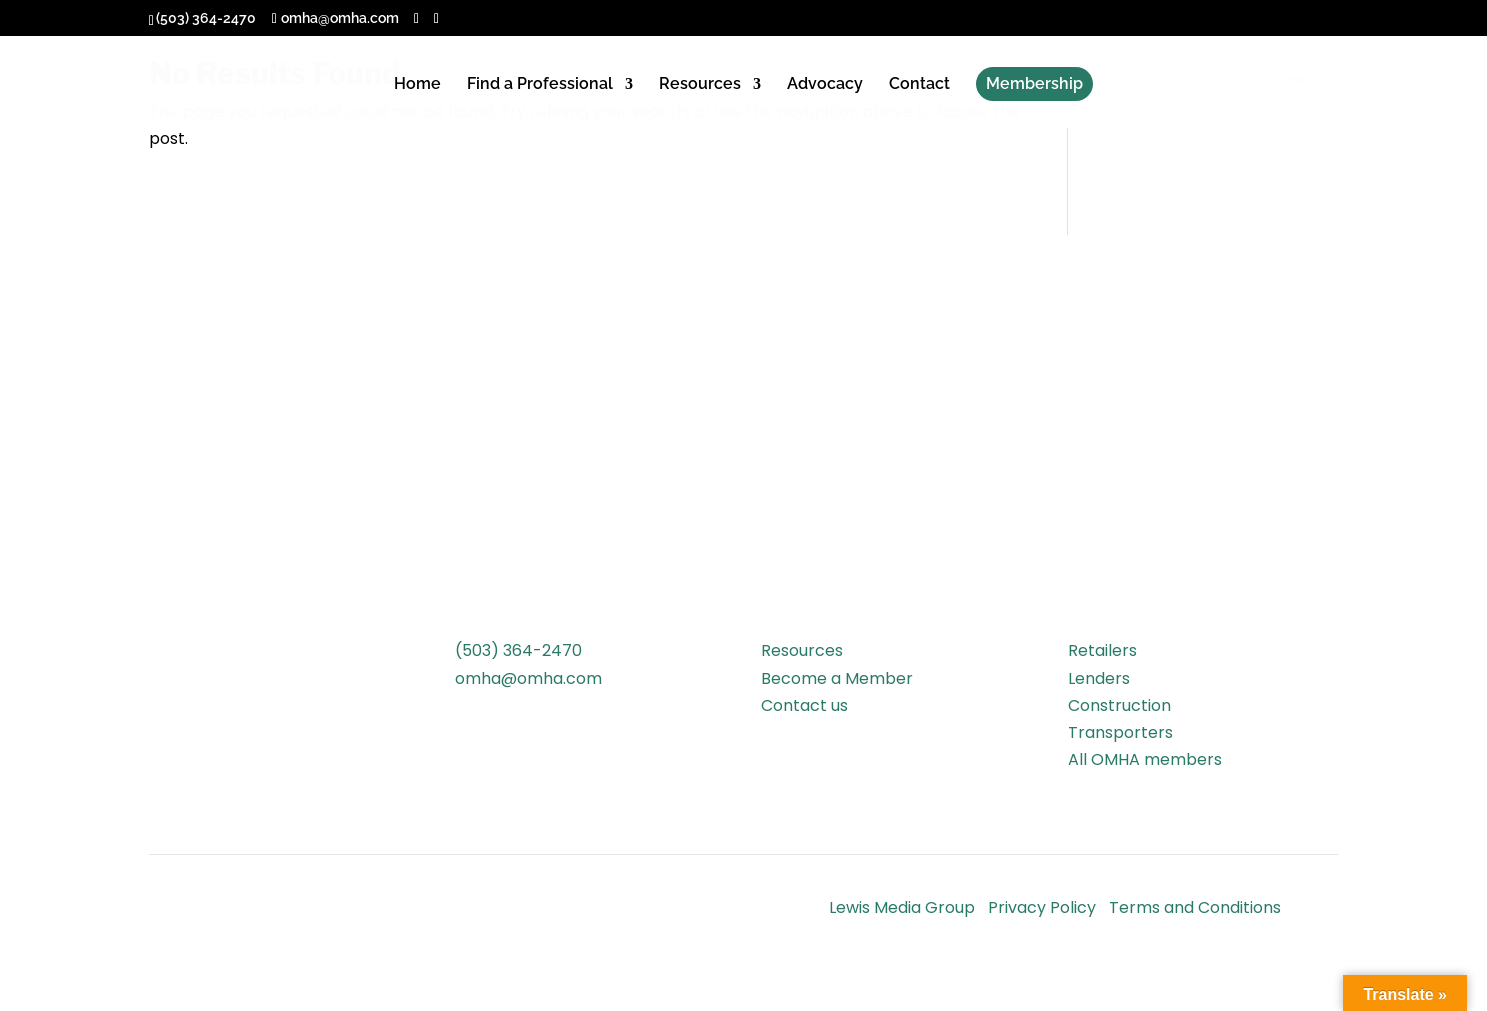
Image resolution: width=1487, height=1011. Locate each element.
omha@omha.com (528, 678)
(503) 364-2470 (518, 650)
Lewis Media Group (902, 907)
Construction (1119, 705)
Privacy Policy (1042, 907)
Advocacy (825, 85)
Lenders (1099, 678)
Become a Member (837, 678)
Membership (1034, 83)
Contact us (804, 705)
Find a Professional (540, 85)
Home (417, 85)
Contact (919, 85)
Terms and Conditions (1195, 907)
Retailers (1102, 650)
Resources (700, 85)
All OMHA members (1145, 759)
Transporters (1120, 732)
